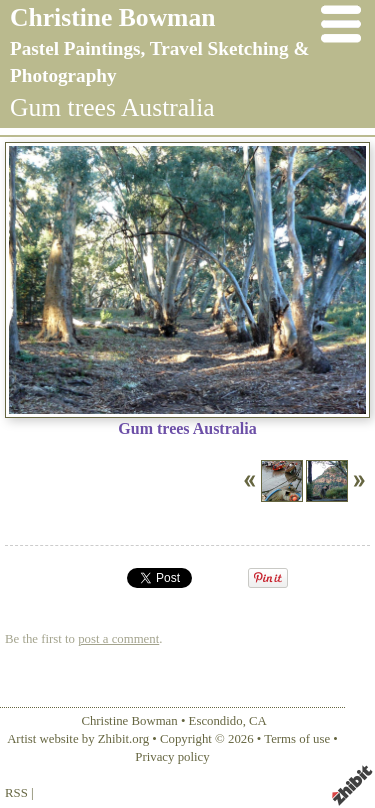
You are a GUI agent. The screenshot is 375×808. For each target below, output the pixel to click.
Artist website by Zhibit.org (78, 739)
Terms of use (297, 739)
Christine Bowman (112, 17)
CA (258, 721)
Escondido (216, 721)
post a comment (118, 639)
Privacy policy (172, 757)
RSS (16, 793)
